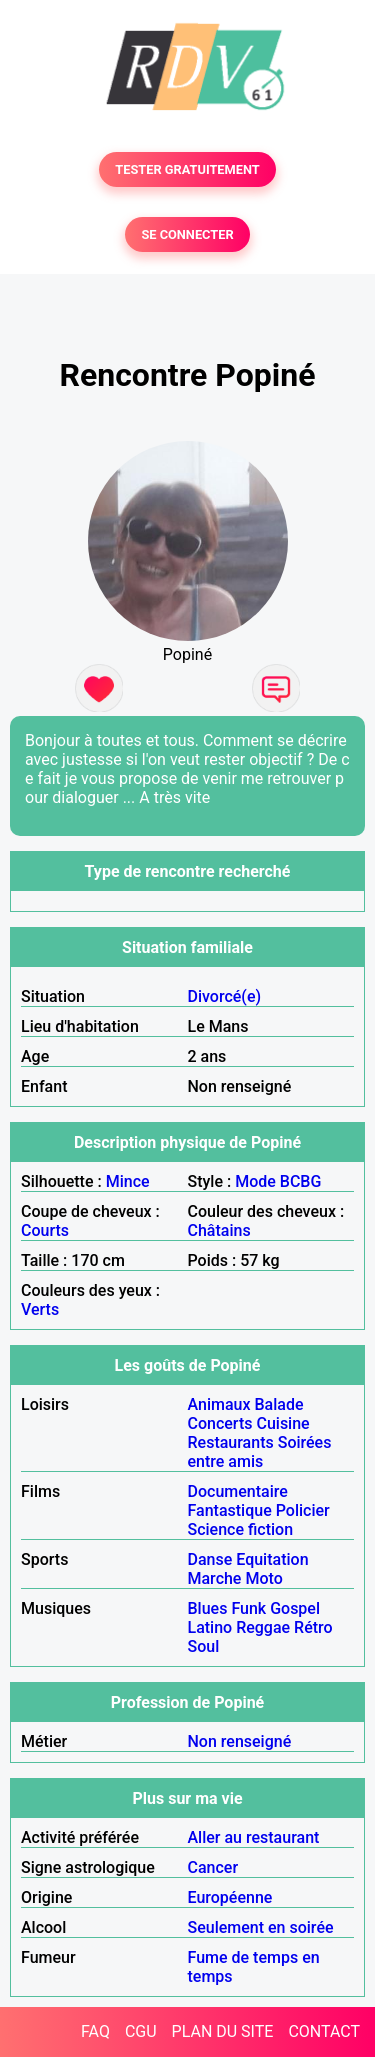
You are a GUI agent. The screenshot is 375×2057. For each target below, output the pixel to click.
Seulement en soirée (261, 1927)
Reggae (263, 1627)
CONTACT (324, 2031)
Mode (255, 1181)
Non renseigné (240, 1741)
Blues (208, 1608)
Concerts (220, 1423)
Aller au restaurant (254, 1837)
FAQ (95, 2031)
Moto (263, 1578)
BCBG (301, 1181)
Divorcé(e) (225, 996)
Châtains (219, 1230)
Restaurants (231, 1442)
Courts (45, 1230)
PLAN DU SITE (223, 2031)
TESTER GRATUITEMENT (187, 169)
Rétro (313, 1627)
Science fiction (241, 1529)
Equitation (272, 1559)
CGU (141, 2031)
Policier (303, 1510)
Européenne (230, 1897)
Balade (278, 1404)
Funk (248, 1608)
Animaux (219, 1404)
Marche (215, 1578)
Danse (210, 1559)
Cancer (213, 1867)
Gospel (295, 1608)
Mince (128, 1181)
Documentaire (238, 1491)
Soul (204, 1646)
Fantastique (230, 1510)
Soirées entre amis (260, 1452)
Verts (40, 1309)
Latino (210, 1627)
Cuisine (282, 1423)
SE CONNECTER (187, 234)
